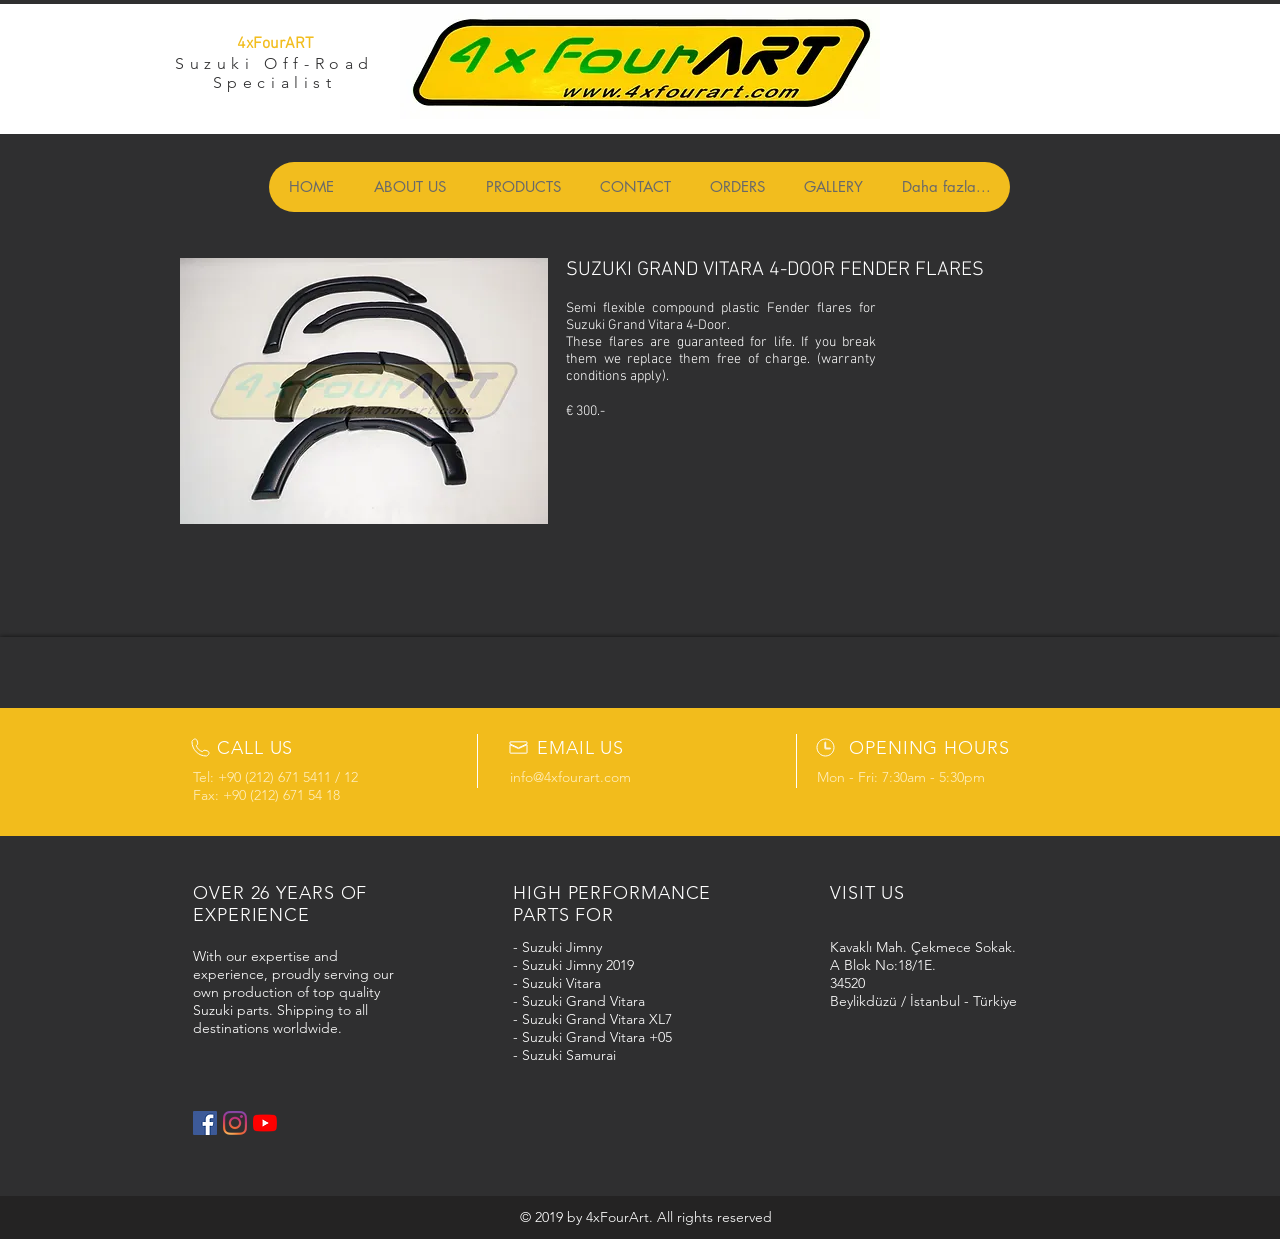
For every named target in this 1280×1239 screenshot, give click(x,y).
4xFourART (275, 44)
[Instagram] (235, 1123)
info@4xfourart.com (570, 777)
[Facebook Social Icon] (205, 1123)
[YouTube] (265, 1123)
